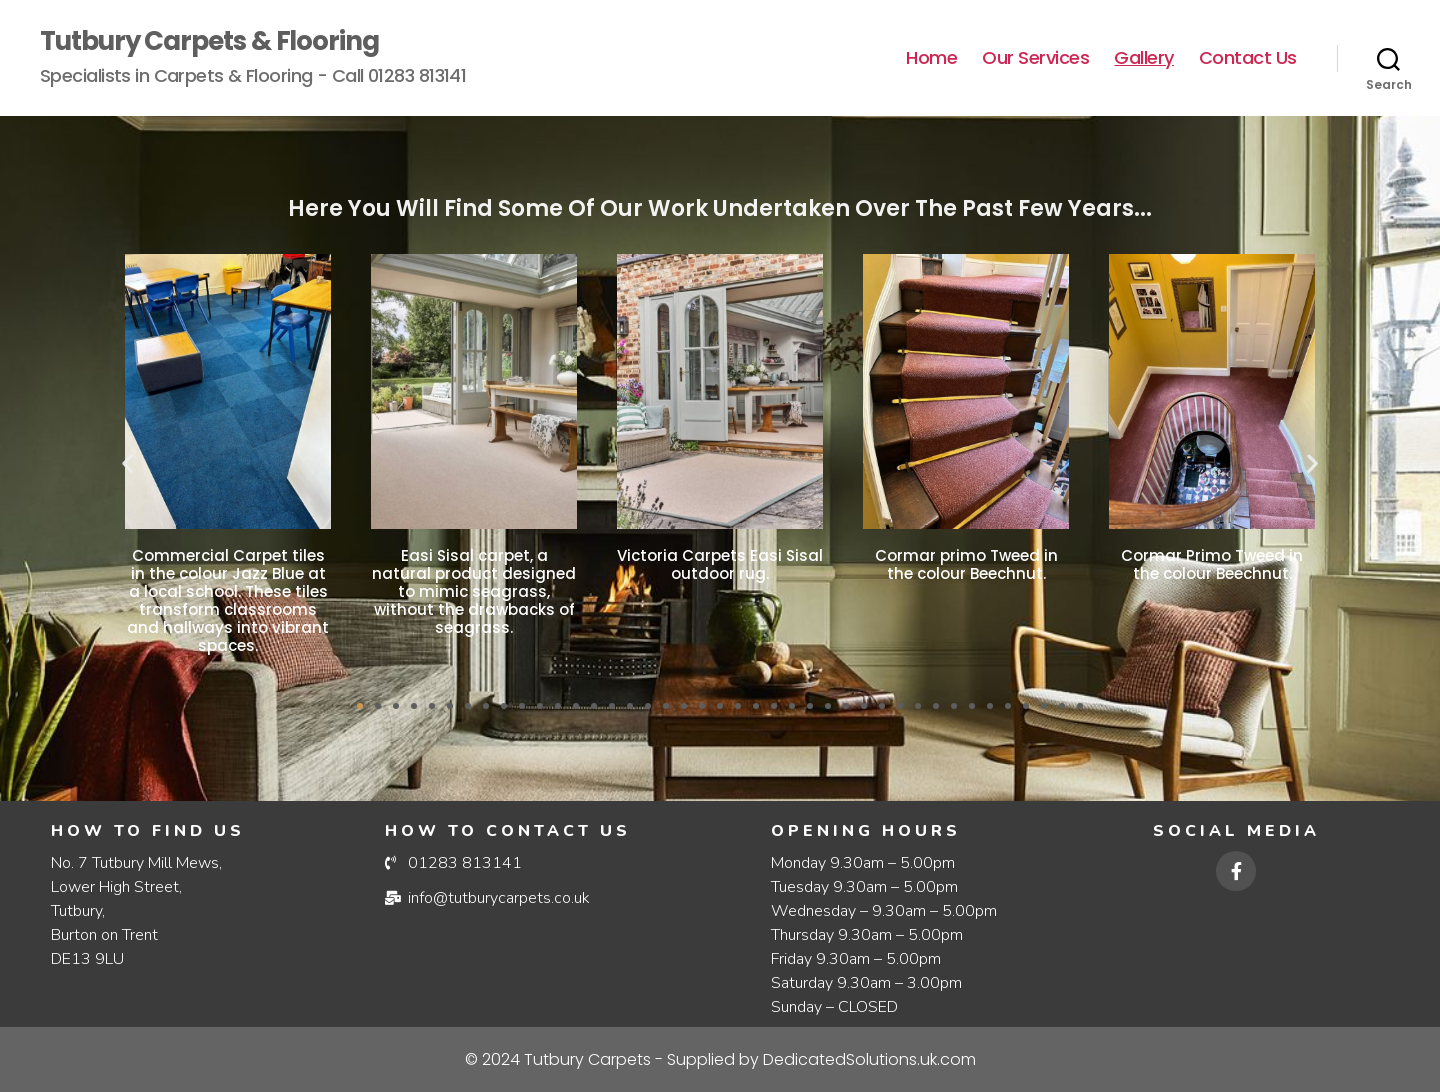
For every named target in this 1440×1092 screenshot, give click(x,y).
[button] (127, 462)
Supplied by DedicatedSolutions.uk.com (720, 1059)
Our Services (1035, 58)
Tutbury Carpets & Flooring (209, 41)
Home (931, 58)
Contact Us (1248, 58)
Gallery (1144, 58)
